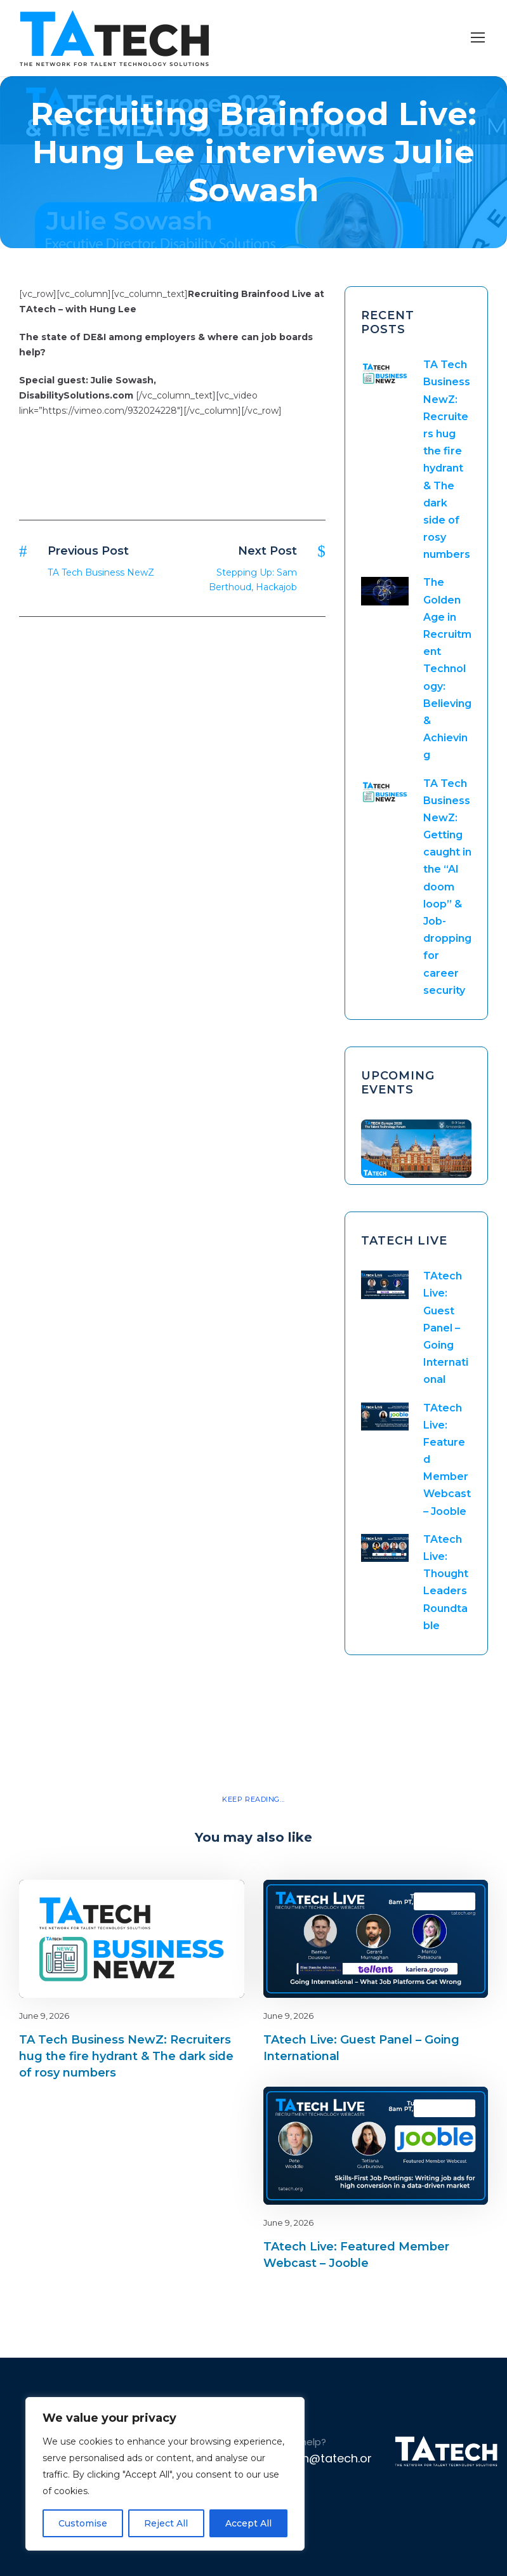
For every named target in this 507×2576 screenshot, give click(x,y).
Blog (190, 1901)
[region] (165, 2474)
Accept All (248, 2523)
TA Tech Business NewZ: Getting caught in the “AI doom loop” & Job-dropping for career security (447, 886)
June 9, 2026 (44, 2016)
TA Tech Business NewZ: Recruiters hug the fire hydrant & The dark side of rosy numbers (126, 2056)
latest (212, 1901)
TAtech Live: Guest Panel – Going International (445, 1327)
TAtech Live (444, 1901)
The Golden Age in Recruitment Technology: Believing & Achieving (447, 668)
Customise (82, 2523)
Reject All (166, 2523)
